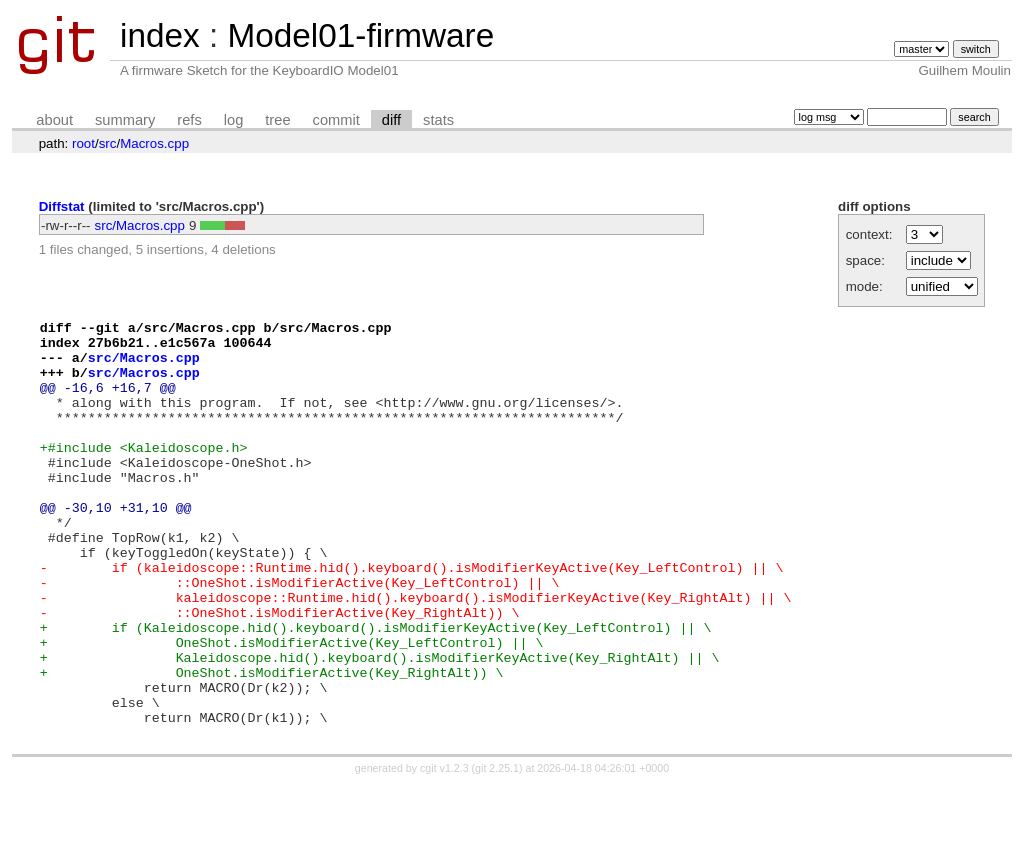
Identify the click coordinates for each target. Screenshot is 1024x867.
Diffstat (62, 206)
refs (189, 120)
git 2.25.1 (497, 849)
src (108, 143)
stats (438, 120)
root (83, 143)
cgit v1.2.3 (444, 849)
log (234, 120)
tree (277, 120)
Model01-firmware (360, 35)
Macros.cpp (154, 143)
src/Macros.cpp (140, 225)
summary (125, 120)
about (54, 120)
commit (336, 120)
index (160, 35)
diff (391, 120)
